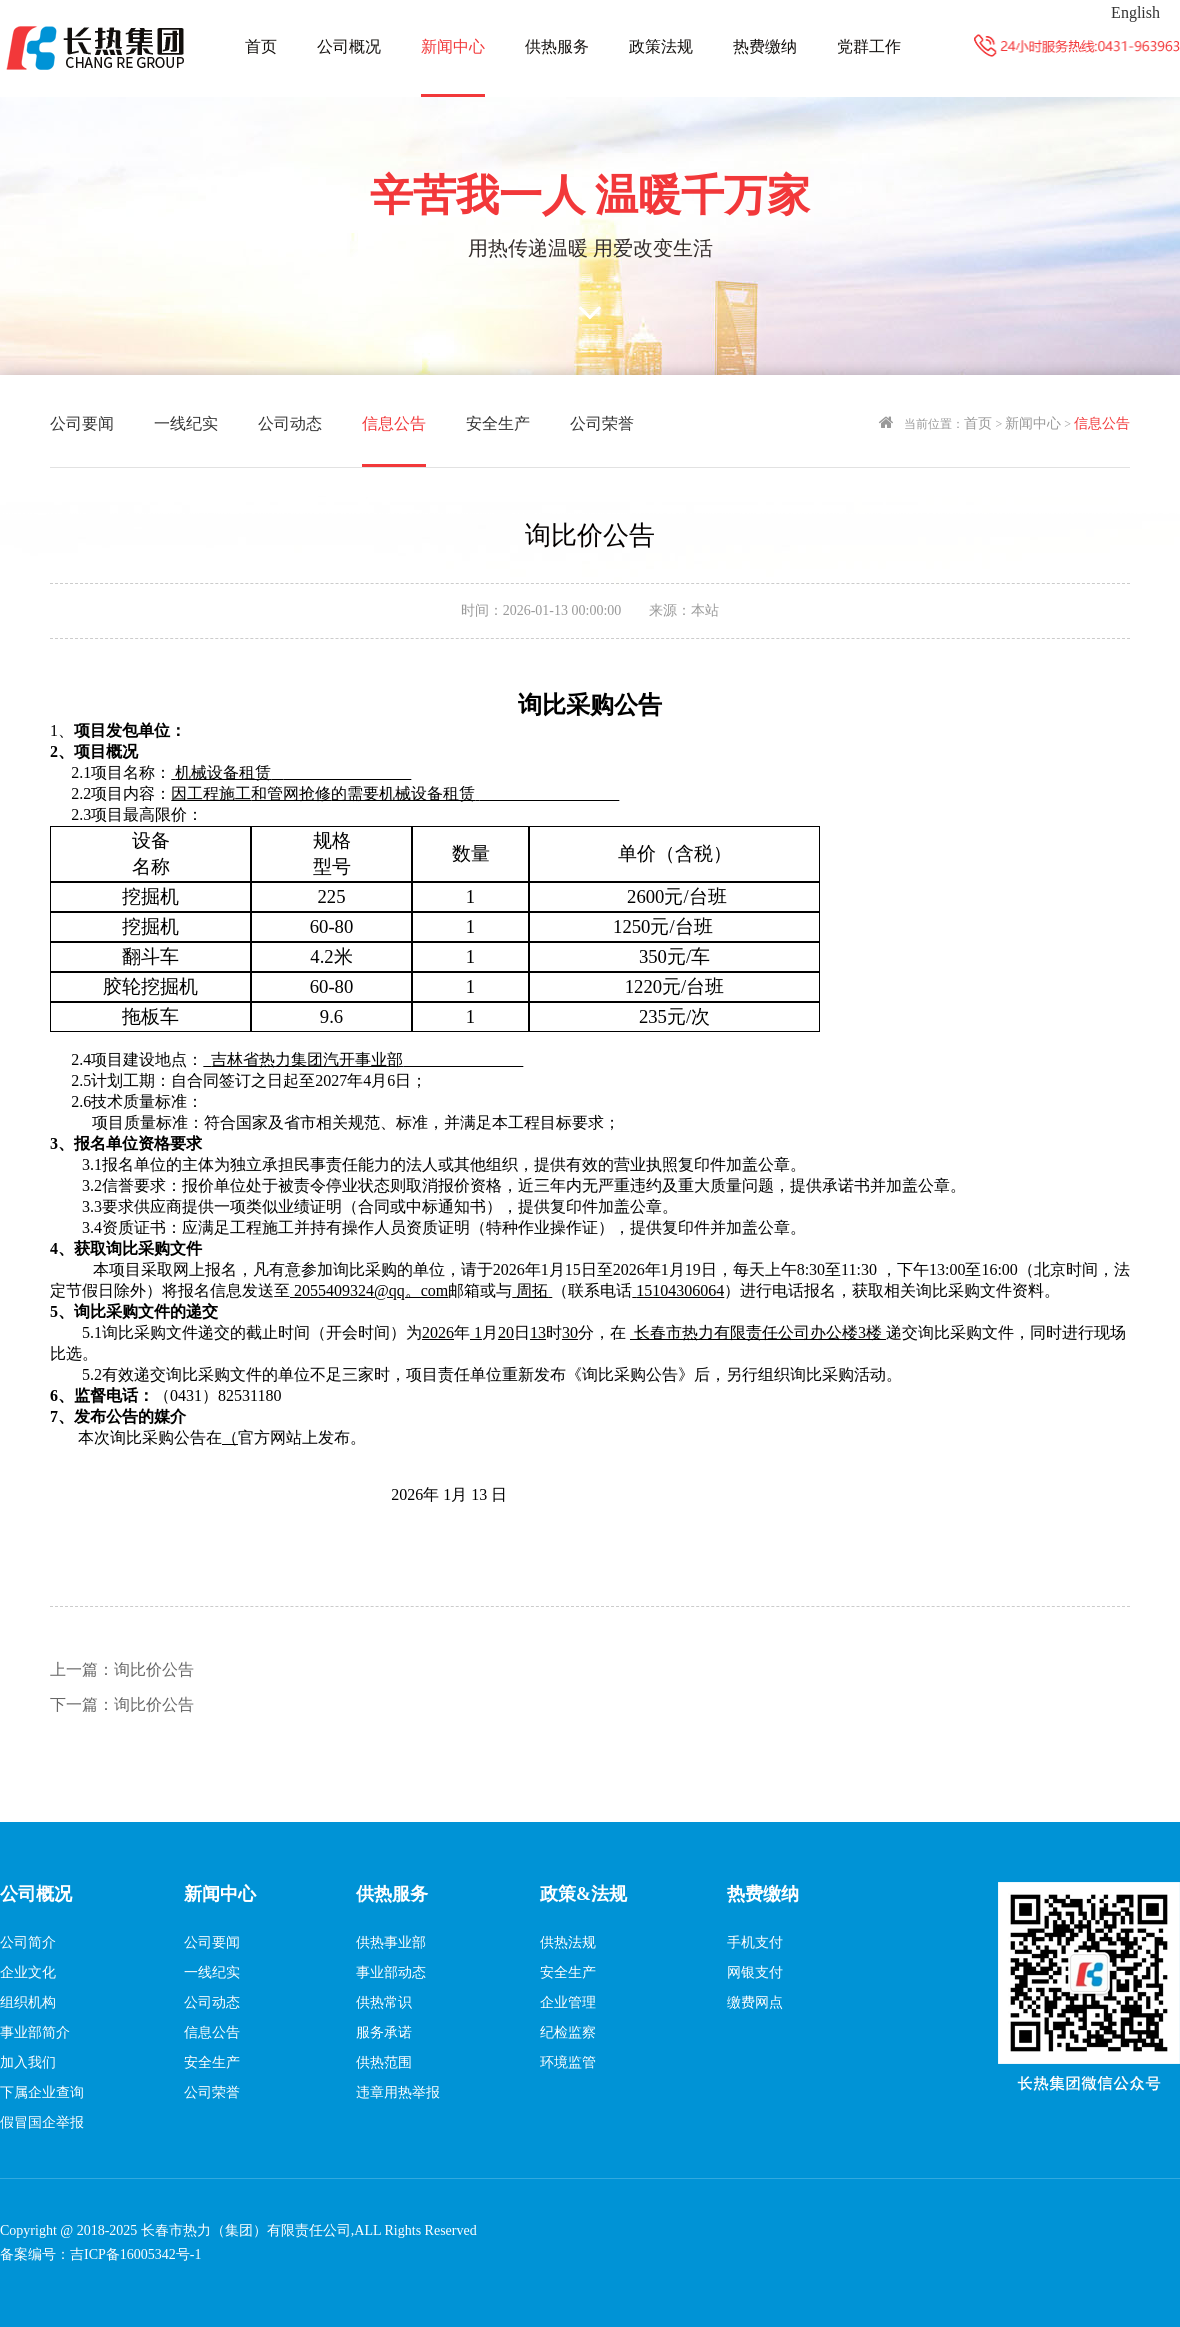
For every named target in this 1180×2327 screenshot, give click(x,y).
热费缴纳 (765, 46)
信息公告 (394, 423)
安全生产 (498, 423)
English (1135, 12)
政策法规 (661, 46)
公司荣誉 (602, 423)
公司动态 (290, 423)
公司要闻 (82, 423)
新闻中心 (453, 46)
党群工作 (869, 46)
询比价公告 (122, 1669)
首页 (261, 46)
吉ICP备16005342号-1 (135, 2254)
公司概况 (349, 46)
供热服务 (557, 46)
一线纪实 (186, 423)
